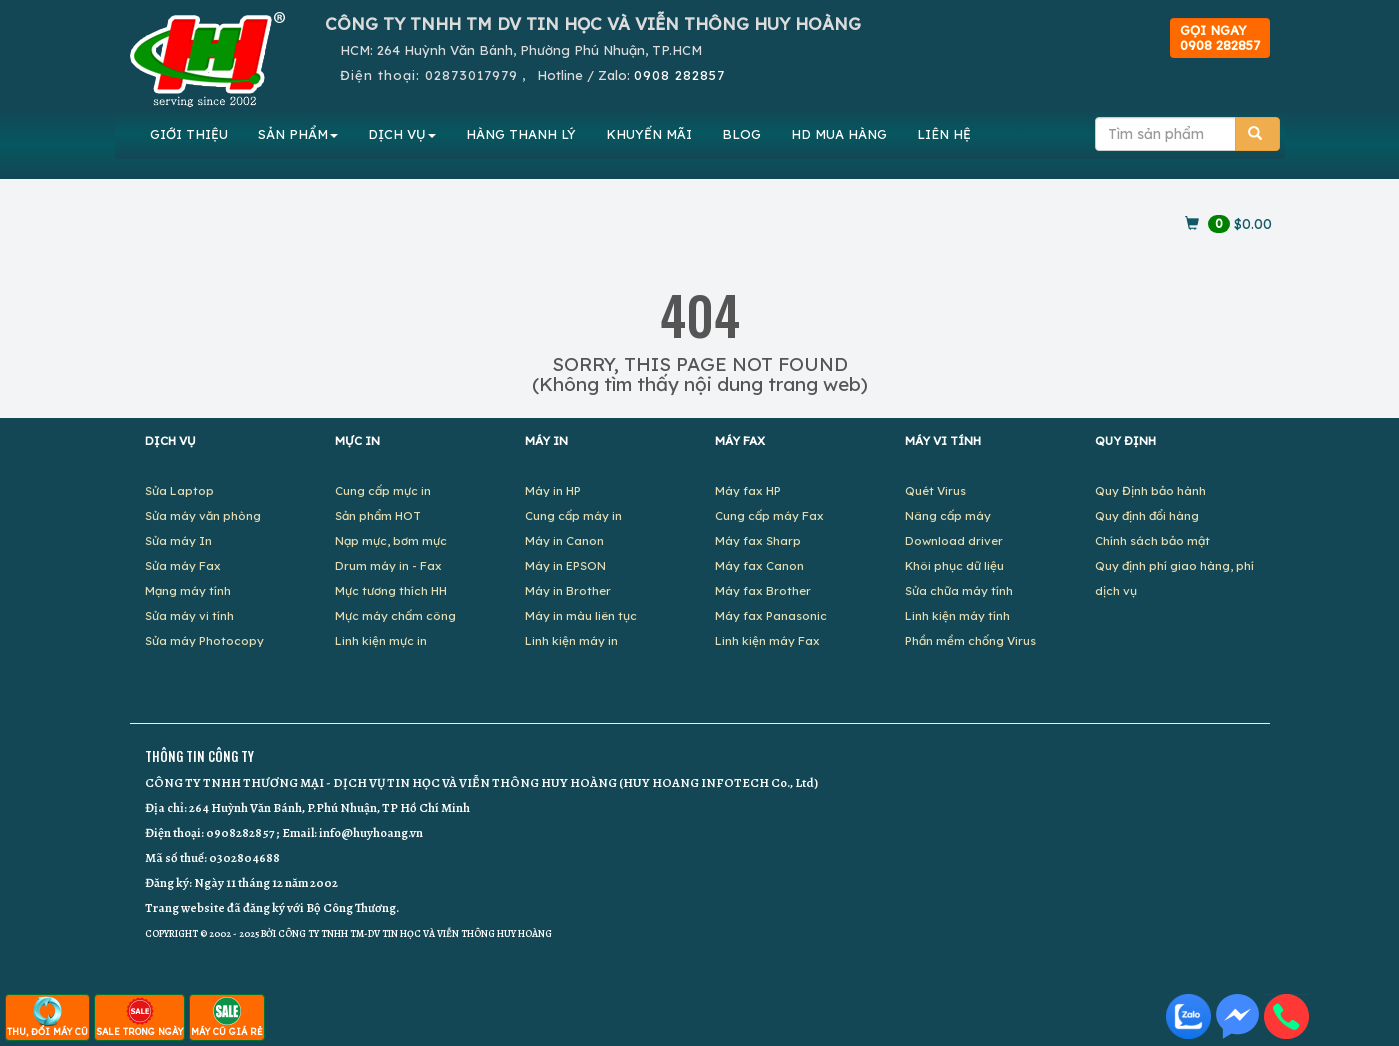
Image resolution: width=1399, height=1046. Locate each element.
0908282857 (240, 832)
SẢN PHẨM (298, 134)
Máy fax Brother (763, 590)
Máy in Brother (568, 590)
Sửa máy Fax (183, 565)
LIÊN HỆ (944, 134)
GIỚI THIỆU (189, 134)
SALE (139, 1016)
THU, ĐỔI (47, 1016)
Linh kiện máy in (571, 640)
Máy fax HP (748, 490)
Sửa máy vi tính (189, 615)
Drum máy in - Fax (388, 565)
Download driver (954, 540)
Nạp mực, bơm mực (391, 540)
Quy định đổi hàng (1147, 515)
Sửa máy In (178, 540)
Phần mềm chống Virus (970, 640)
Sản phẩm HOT (378, 515)
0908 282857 (679, 75)
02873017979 (471, 75)
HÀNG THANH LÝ (521, 134)
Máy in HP (553, 490)
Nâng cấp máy (948, 515)
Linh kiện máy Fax (767, 640)
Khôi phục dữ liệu (954, 565)
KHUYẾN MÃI (649, 134)
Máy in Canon (564, 540)
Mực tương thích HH (391, 590)
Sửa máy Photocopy (204, 640)
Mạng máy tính (188, 590)
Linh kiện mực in (381, 640)
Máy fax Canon (759, 565)
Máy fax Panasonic (771, 615)
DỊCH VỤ (402, 134)
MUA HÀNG (839, 134)
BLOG (741, 134)
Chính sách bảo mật (1152, 540)
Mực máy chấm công (395, 615)
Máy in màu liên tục (581, 615)
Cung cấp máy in (573, 515)
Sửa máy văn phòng (203, 515)
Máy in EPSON (565, 565)
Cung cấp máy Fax (769, 515)
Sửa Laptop (179, 490)
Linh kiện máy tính (957, 615)
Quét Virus (935, 490)
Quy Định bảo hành (1150, 490)
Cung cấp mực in (383, 490)
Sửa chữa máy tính (959, 590)
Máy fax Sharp (758, 540)
